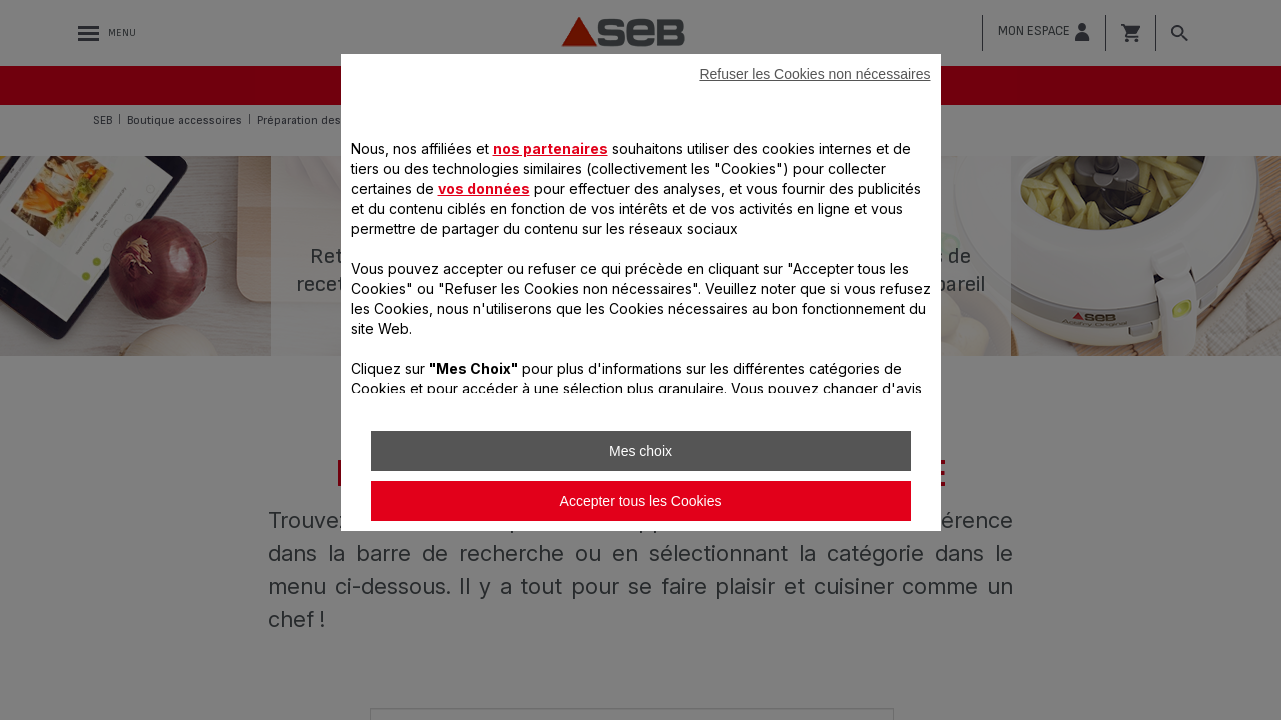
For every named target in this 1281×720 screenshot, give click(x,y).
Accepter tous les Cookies (641, 501)
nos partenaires (550, 148)
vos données (484, 188)
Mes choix (640, 451)
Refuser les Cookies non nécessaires (814, 74)
